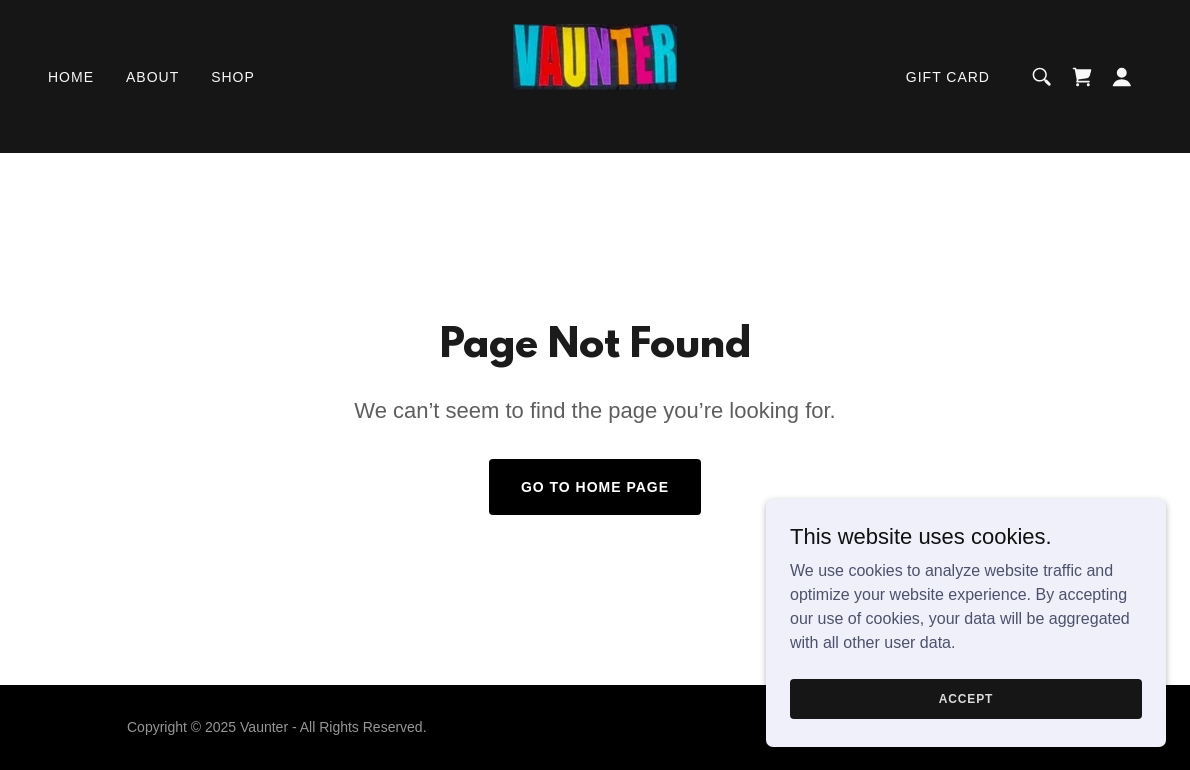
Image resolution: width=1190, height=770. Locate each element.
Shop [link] (233, 77)
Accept (966, 726)
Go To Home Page (595, 487)
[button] (1122, 77)
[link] (595, 75)
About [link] (152, 77)
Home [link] (71, 77)
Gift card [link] (948, 77)
